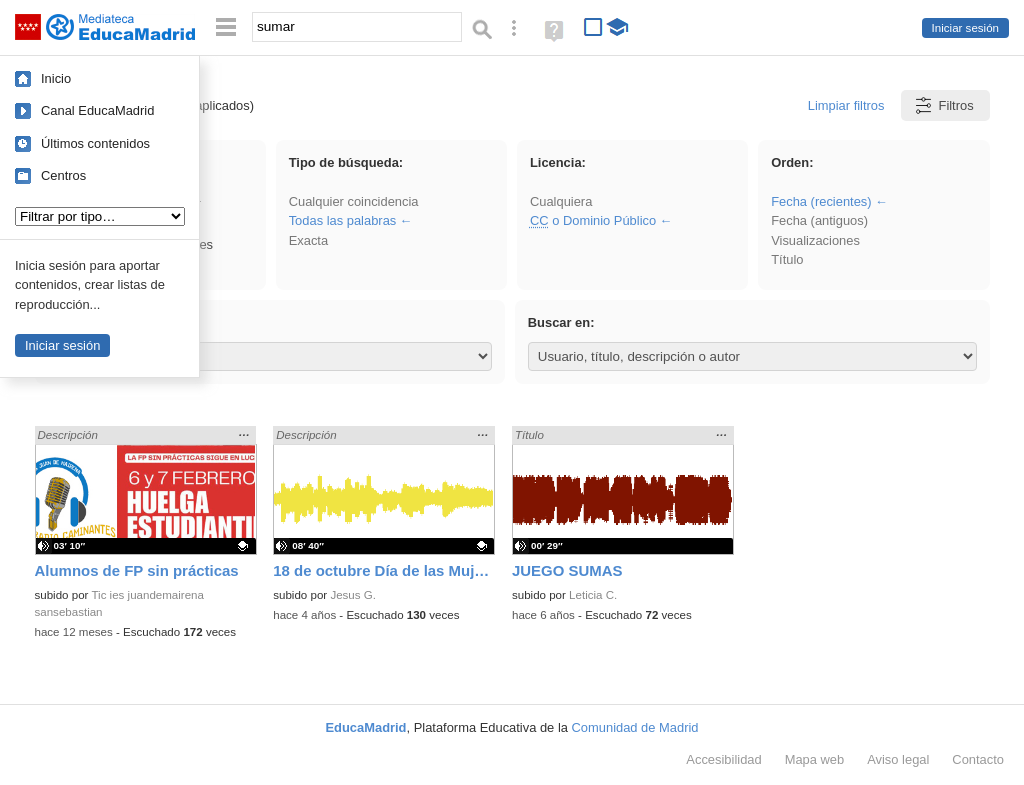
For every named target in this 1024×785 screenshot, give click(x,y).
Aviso (898, 759)
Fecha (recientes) (821, 201)
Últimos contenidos (95, 143)
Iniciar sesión (965, 28)
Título (787, 259)
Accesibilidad (723, 759)
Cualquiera (561, 201)
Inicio (56, 78)
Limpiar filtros (846, 105)
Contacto (978, 759)
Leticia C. (593, 595)
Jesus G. (353, 595)
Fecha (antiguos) (819, 220)
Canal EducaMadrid (97, 110)
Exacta (308, 240)
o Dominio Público (593, 220)
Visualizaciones (815, 240)
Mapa (815, 759)
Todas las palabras (343, 220)
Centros (63, 175)
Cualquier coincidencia (354, 201)
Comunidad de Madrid (635, 727)
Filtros (943, 105)
